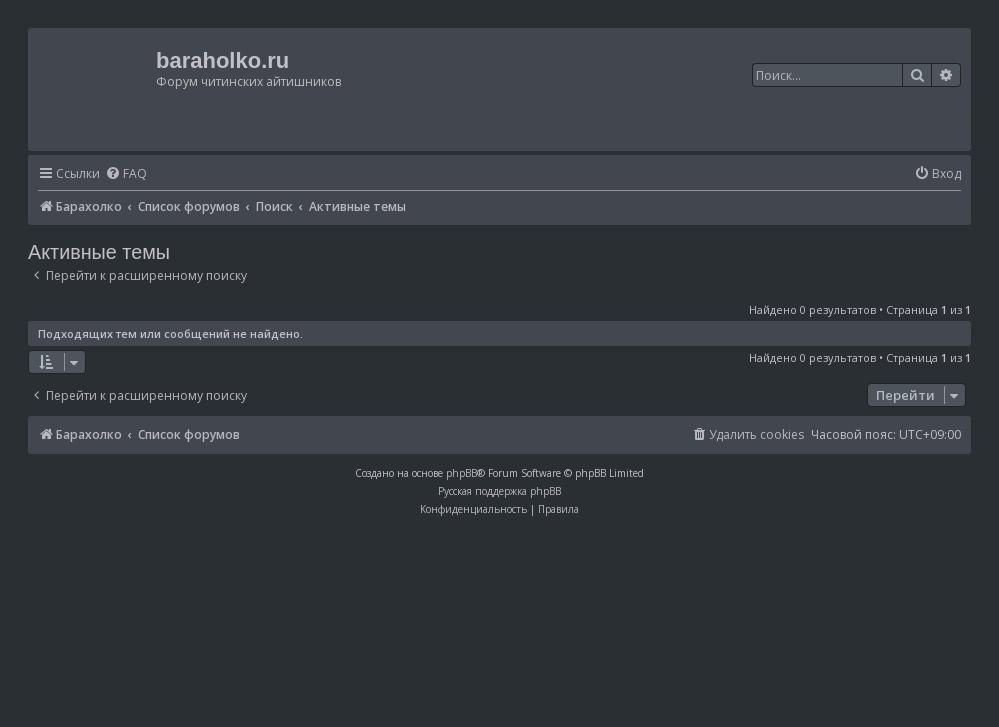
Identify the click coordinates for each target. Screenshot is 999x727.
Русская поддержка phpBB (499, 491)
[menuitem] (126, 174)
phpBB (461, 473)
